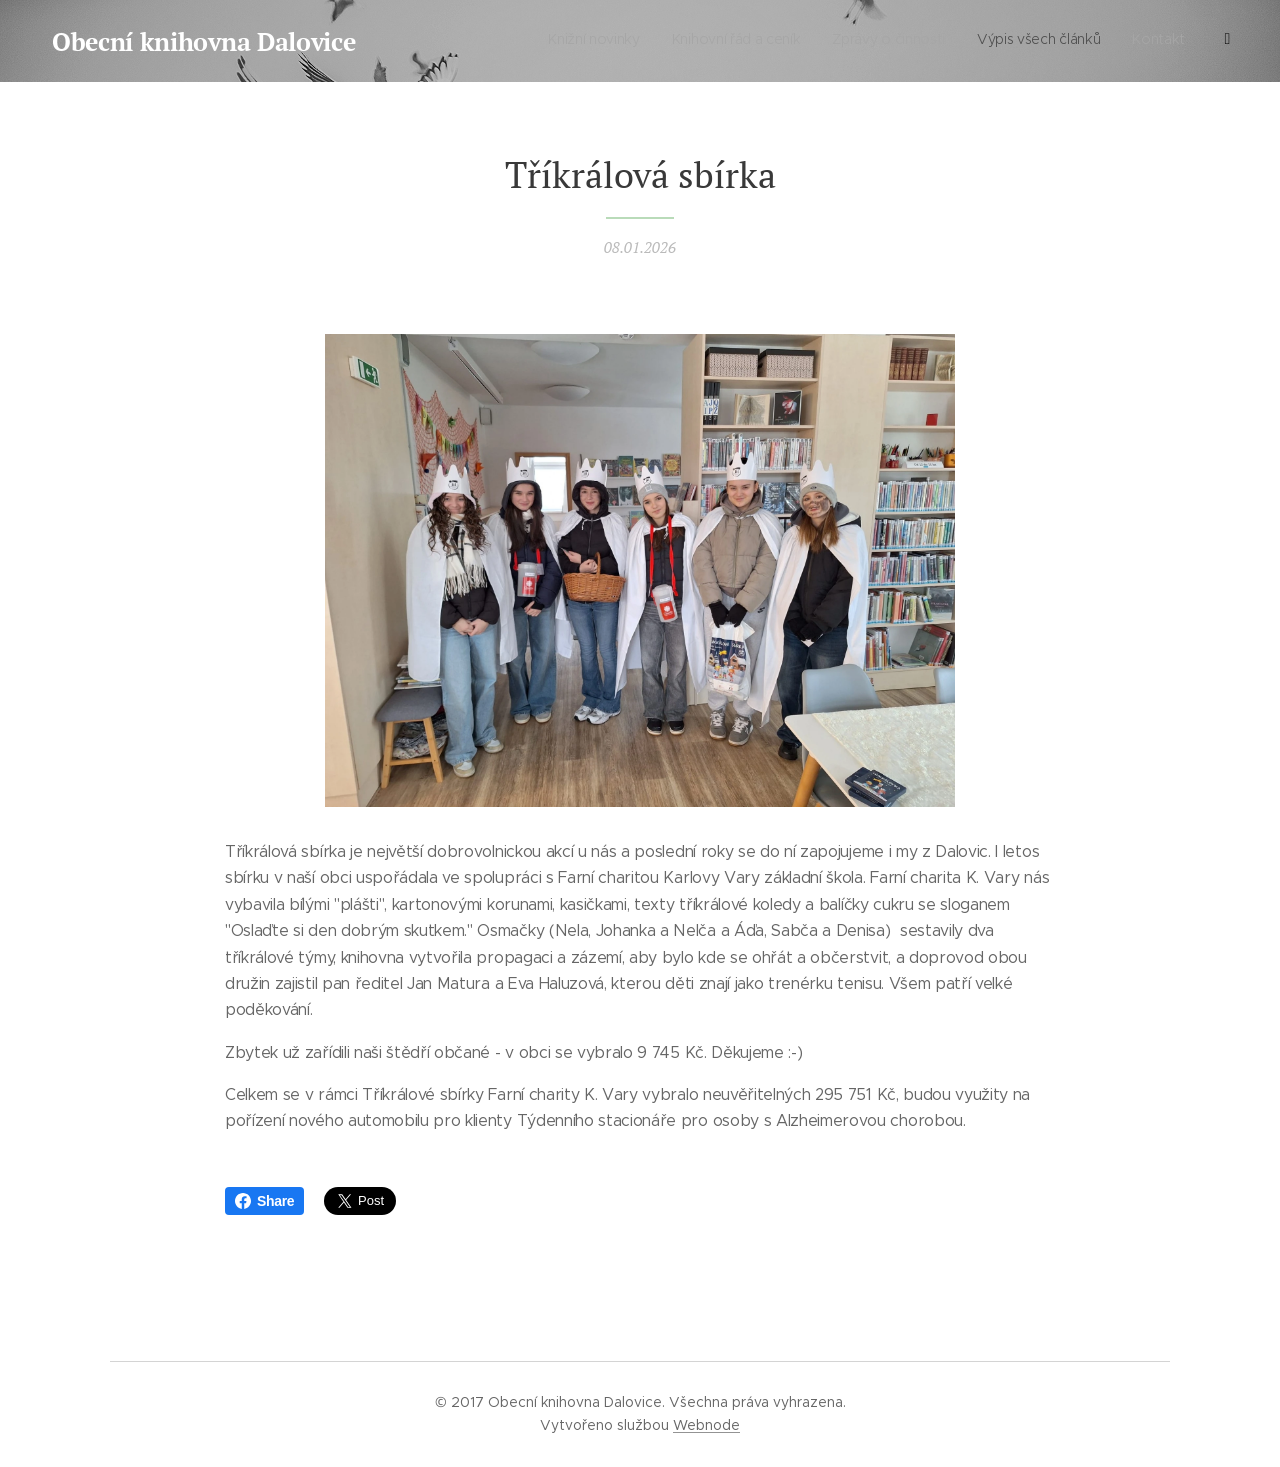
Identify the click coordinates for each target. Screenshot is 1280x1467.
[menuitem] (1085, 41)
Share (264, 1201)
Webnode (706, 1425)
